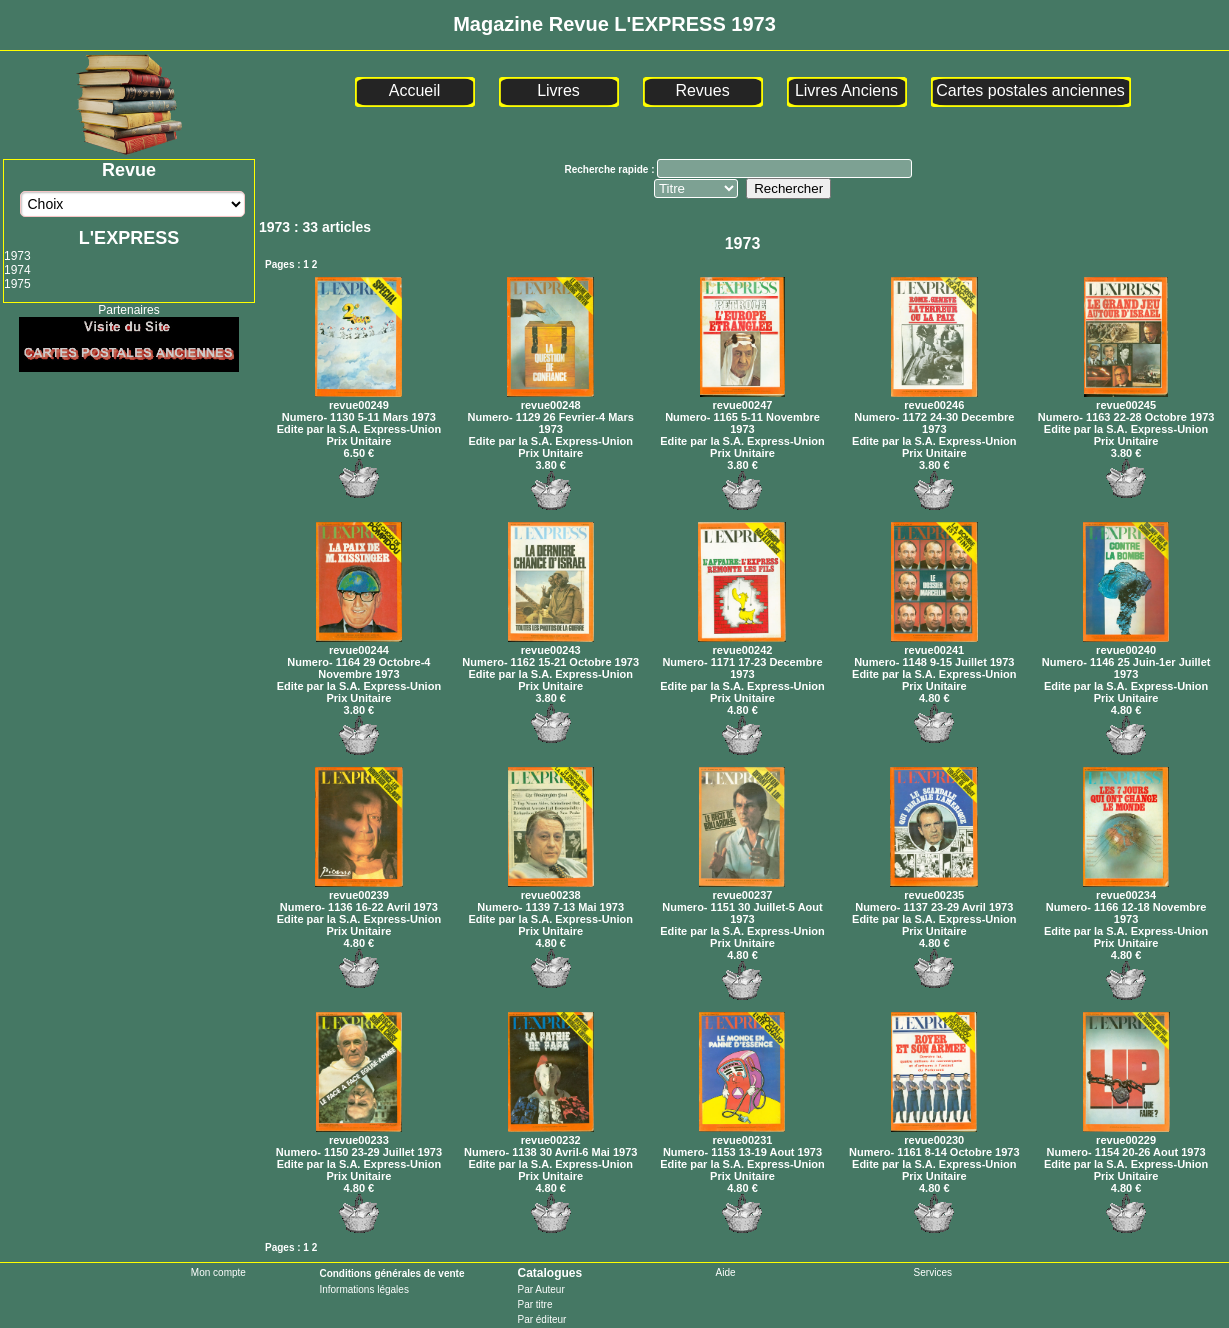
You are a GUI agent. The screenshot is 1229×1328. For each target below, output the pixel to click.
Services (933, 1272)
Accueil (415, 90)
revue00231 (742, 1134)
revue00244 (359, 644)
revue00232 (551, 1134)
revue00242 (742, 644)
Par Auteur (540, 1289)
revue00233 (359, 1134)
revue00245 (1126, 399)
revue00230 (934, 1134)
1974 (17, 270)
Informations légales (364, 1289)
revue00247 (742, 399)
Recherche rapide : (610, 169)
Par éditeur (541, 1319)
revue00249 (358, 399)
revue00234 (1126, 889)
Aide (726, 1272)
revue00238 (551, 889)
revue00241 (934, 644)
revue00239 (359, 889)
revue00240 (1126, 644)
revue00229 (1126, 1134)
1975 (17, 284)
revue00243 (551, 644)
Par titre (534, 1304)
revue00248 (550, 399)
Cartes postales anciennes (1030, 90)
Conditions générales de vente (391, 1273)
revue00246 (934, 399)
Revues (702, 90)
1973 (17, 256)
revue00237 (742, 889)
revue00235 (934, 889)
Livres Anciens (846, 90)
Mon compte (218, 1272)
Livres (558, 90)
